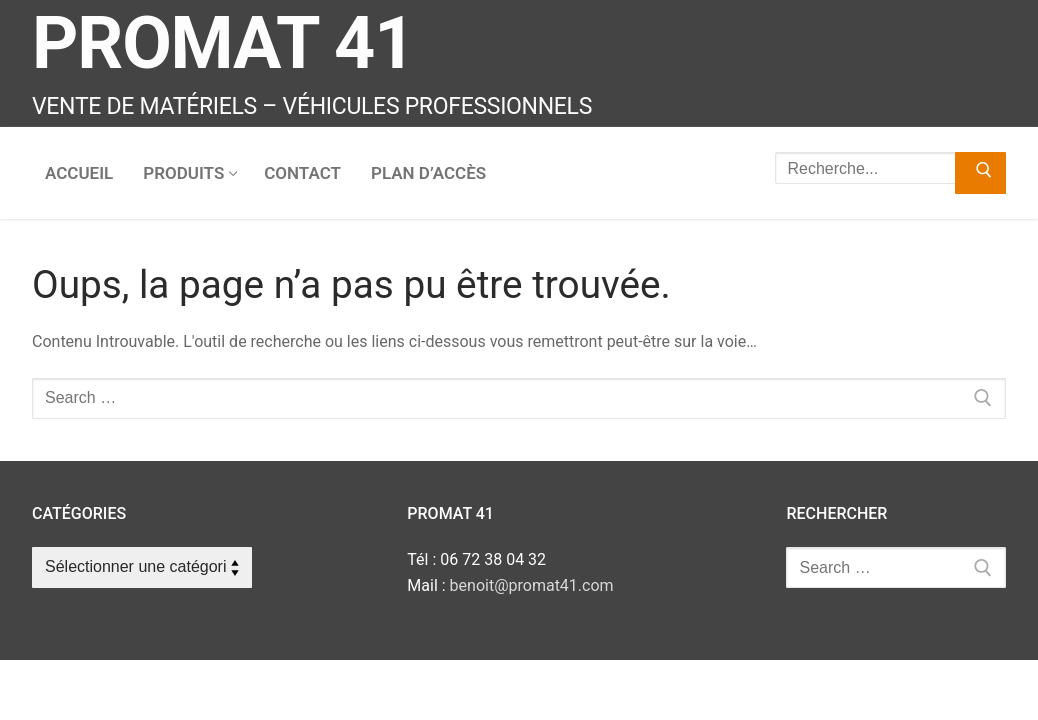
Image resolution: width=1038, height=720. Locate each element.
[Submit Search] (980, 173)
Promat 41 (223, 43)
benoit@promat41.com (532, 585)
